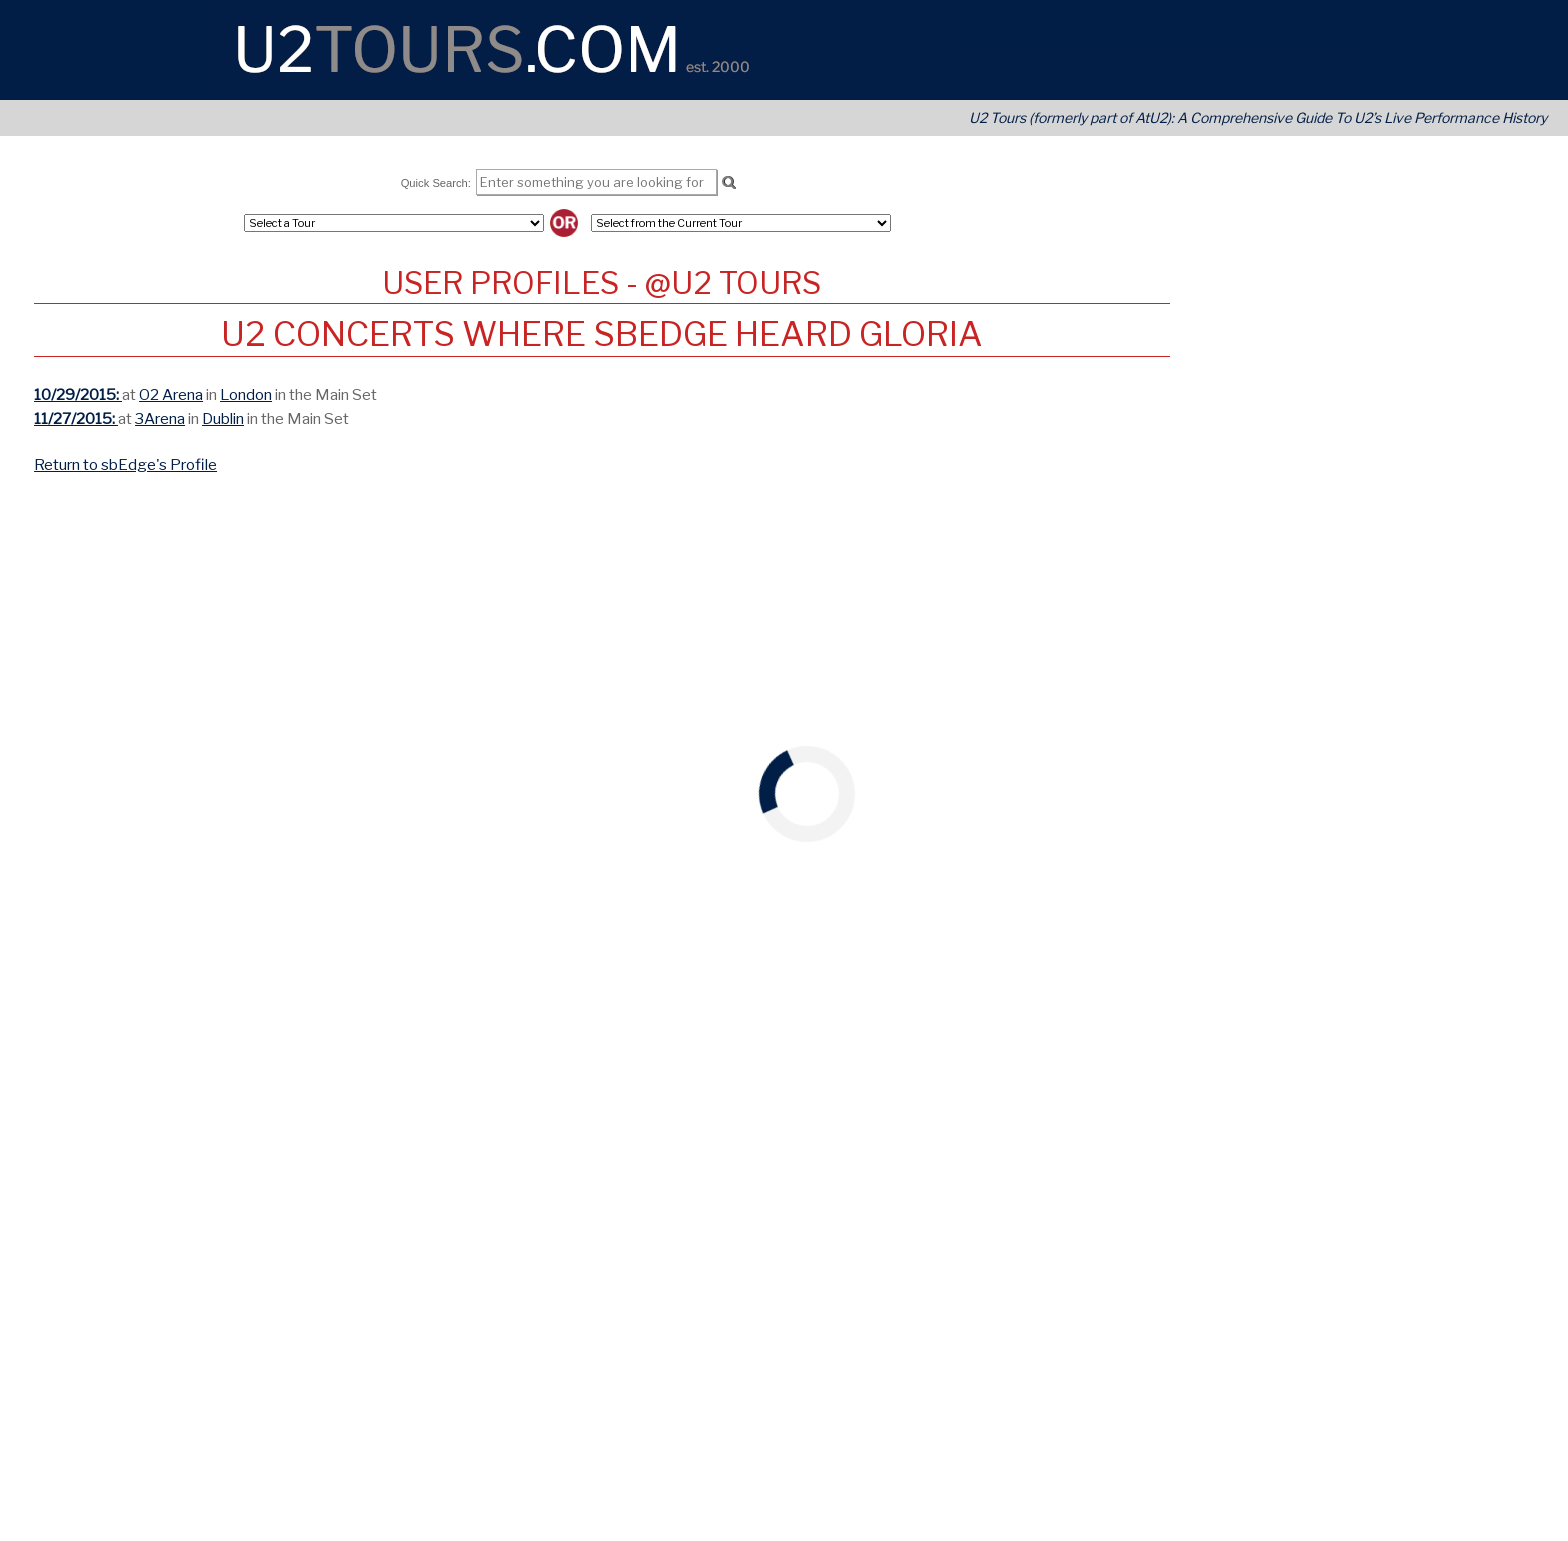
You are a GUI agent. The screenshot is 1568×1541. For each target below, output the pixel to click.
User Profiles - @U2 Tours (601, 283)
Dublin (223, 418)
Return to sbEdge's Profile (125, 464)
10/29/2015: (78, 394)
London (246, 394)
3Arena (160, 418)
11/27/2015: (76, 418)
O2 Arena (171, 394)
